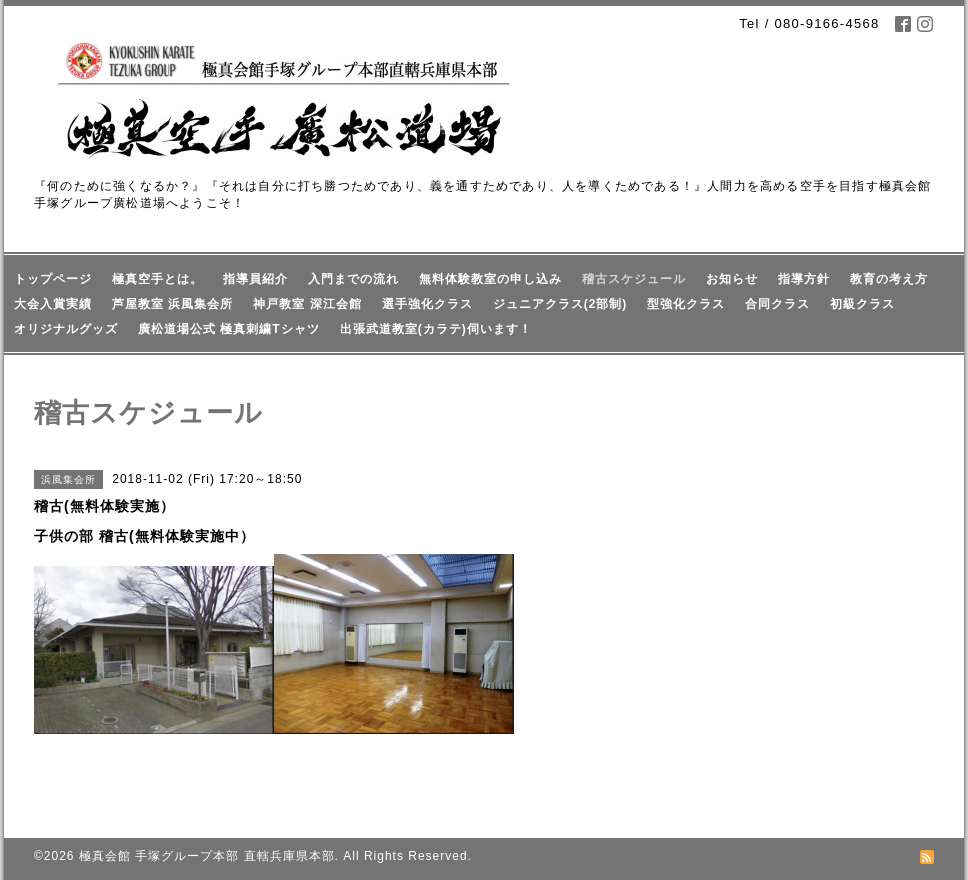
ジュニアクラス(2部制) (560, 304)
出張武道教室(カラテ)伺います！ (436, 329)
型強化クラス (686, 304)
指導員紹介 (255, 279)
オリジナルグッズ (66, 329)
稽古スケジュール (634, 279)
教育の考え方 (889, 279)
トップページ (53, 279)
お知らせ (732, 279)
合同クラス (777, 304)
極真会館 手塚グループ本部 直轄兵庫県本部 (207, 856)
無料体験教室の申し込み (490, 279)
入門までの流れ (353, 279)
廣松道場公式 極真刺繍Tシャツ (229, 329)
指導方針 (804, 279)
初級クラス (862, 304)
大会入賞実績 (53, 304)
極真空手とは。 (157, 279)
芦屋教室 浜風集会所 (172, 304)
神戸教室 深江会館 (307, 304)
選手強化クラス (427, 304)
